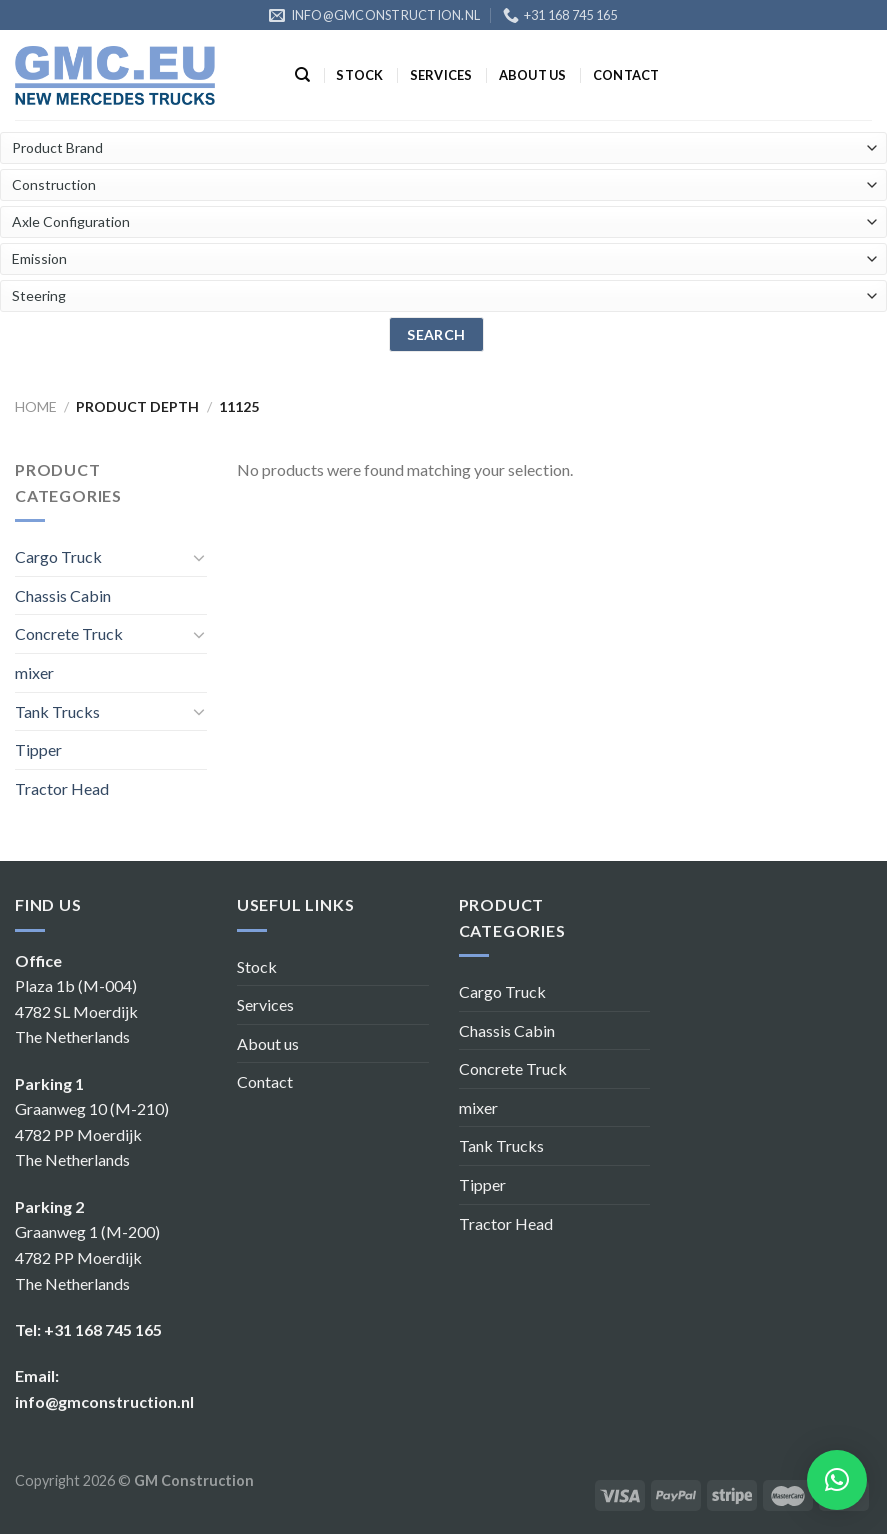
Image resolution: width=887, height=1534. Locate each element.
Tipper (38, 749)
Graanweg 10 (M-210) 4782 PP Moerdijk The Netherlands (92, 1134)
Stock (359, 75)
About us (533, 75)
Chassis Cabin (63, 595)
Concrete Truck (69, 633)
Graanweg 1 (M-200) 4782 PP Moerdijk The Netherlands (87, 1257)
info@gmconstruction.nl (104, 1401)
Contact (626, 75)
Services (441, 75)
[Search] (302, 75)
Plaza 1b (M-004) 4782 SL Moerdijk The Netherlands (76, 1011)
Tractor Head (62, 788)
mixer (34, 672)
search (436, 334)
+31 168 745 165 (103, 1329)
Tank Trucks (57, 711)
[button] (837, 1480)
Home (36, 406)
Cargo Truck (58, 556)
